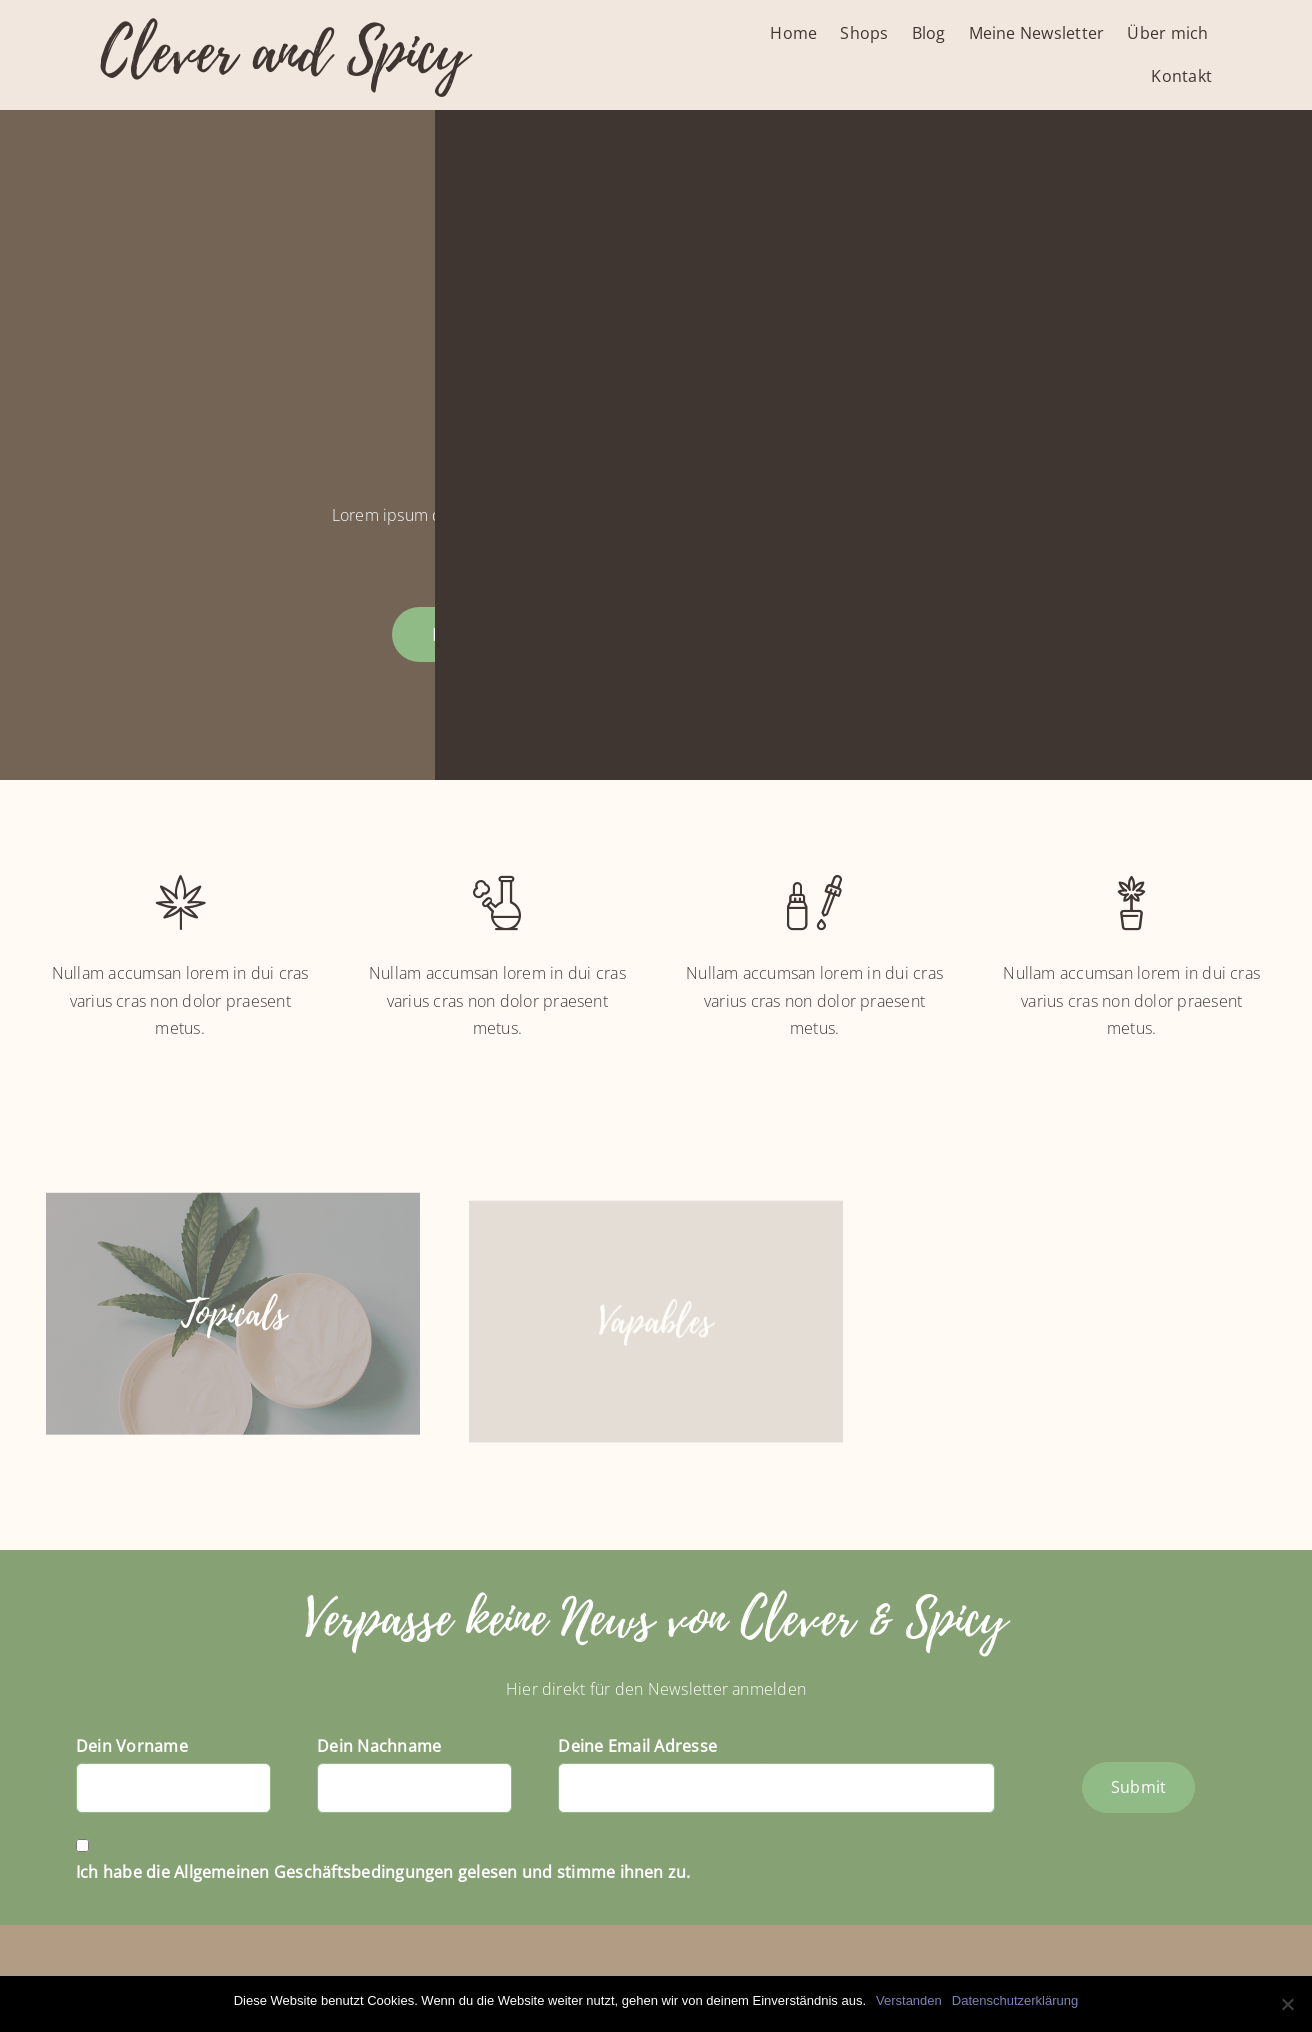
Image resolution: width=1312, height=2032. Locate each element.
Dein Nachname (379, 1746)
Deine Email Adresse (637, 1746)
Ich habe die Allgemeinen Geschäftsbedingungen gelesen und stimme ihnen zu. (383, 1872)
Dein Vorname (132, 1746)
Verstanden (909, 2000)
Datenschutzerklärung (1015, 2000)
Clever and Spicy (284, 52)
